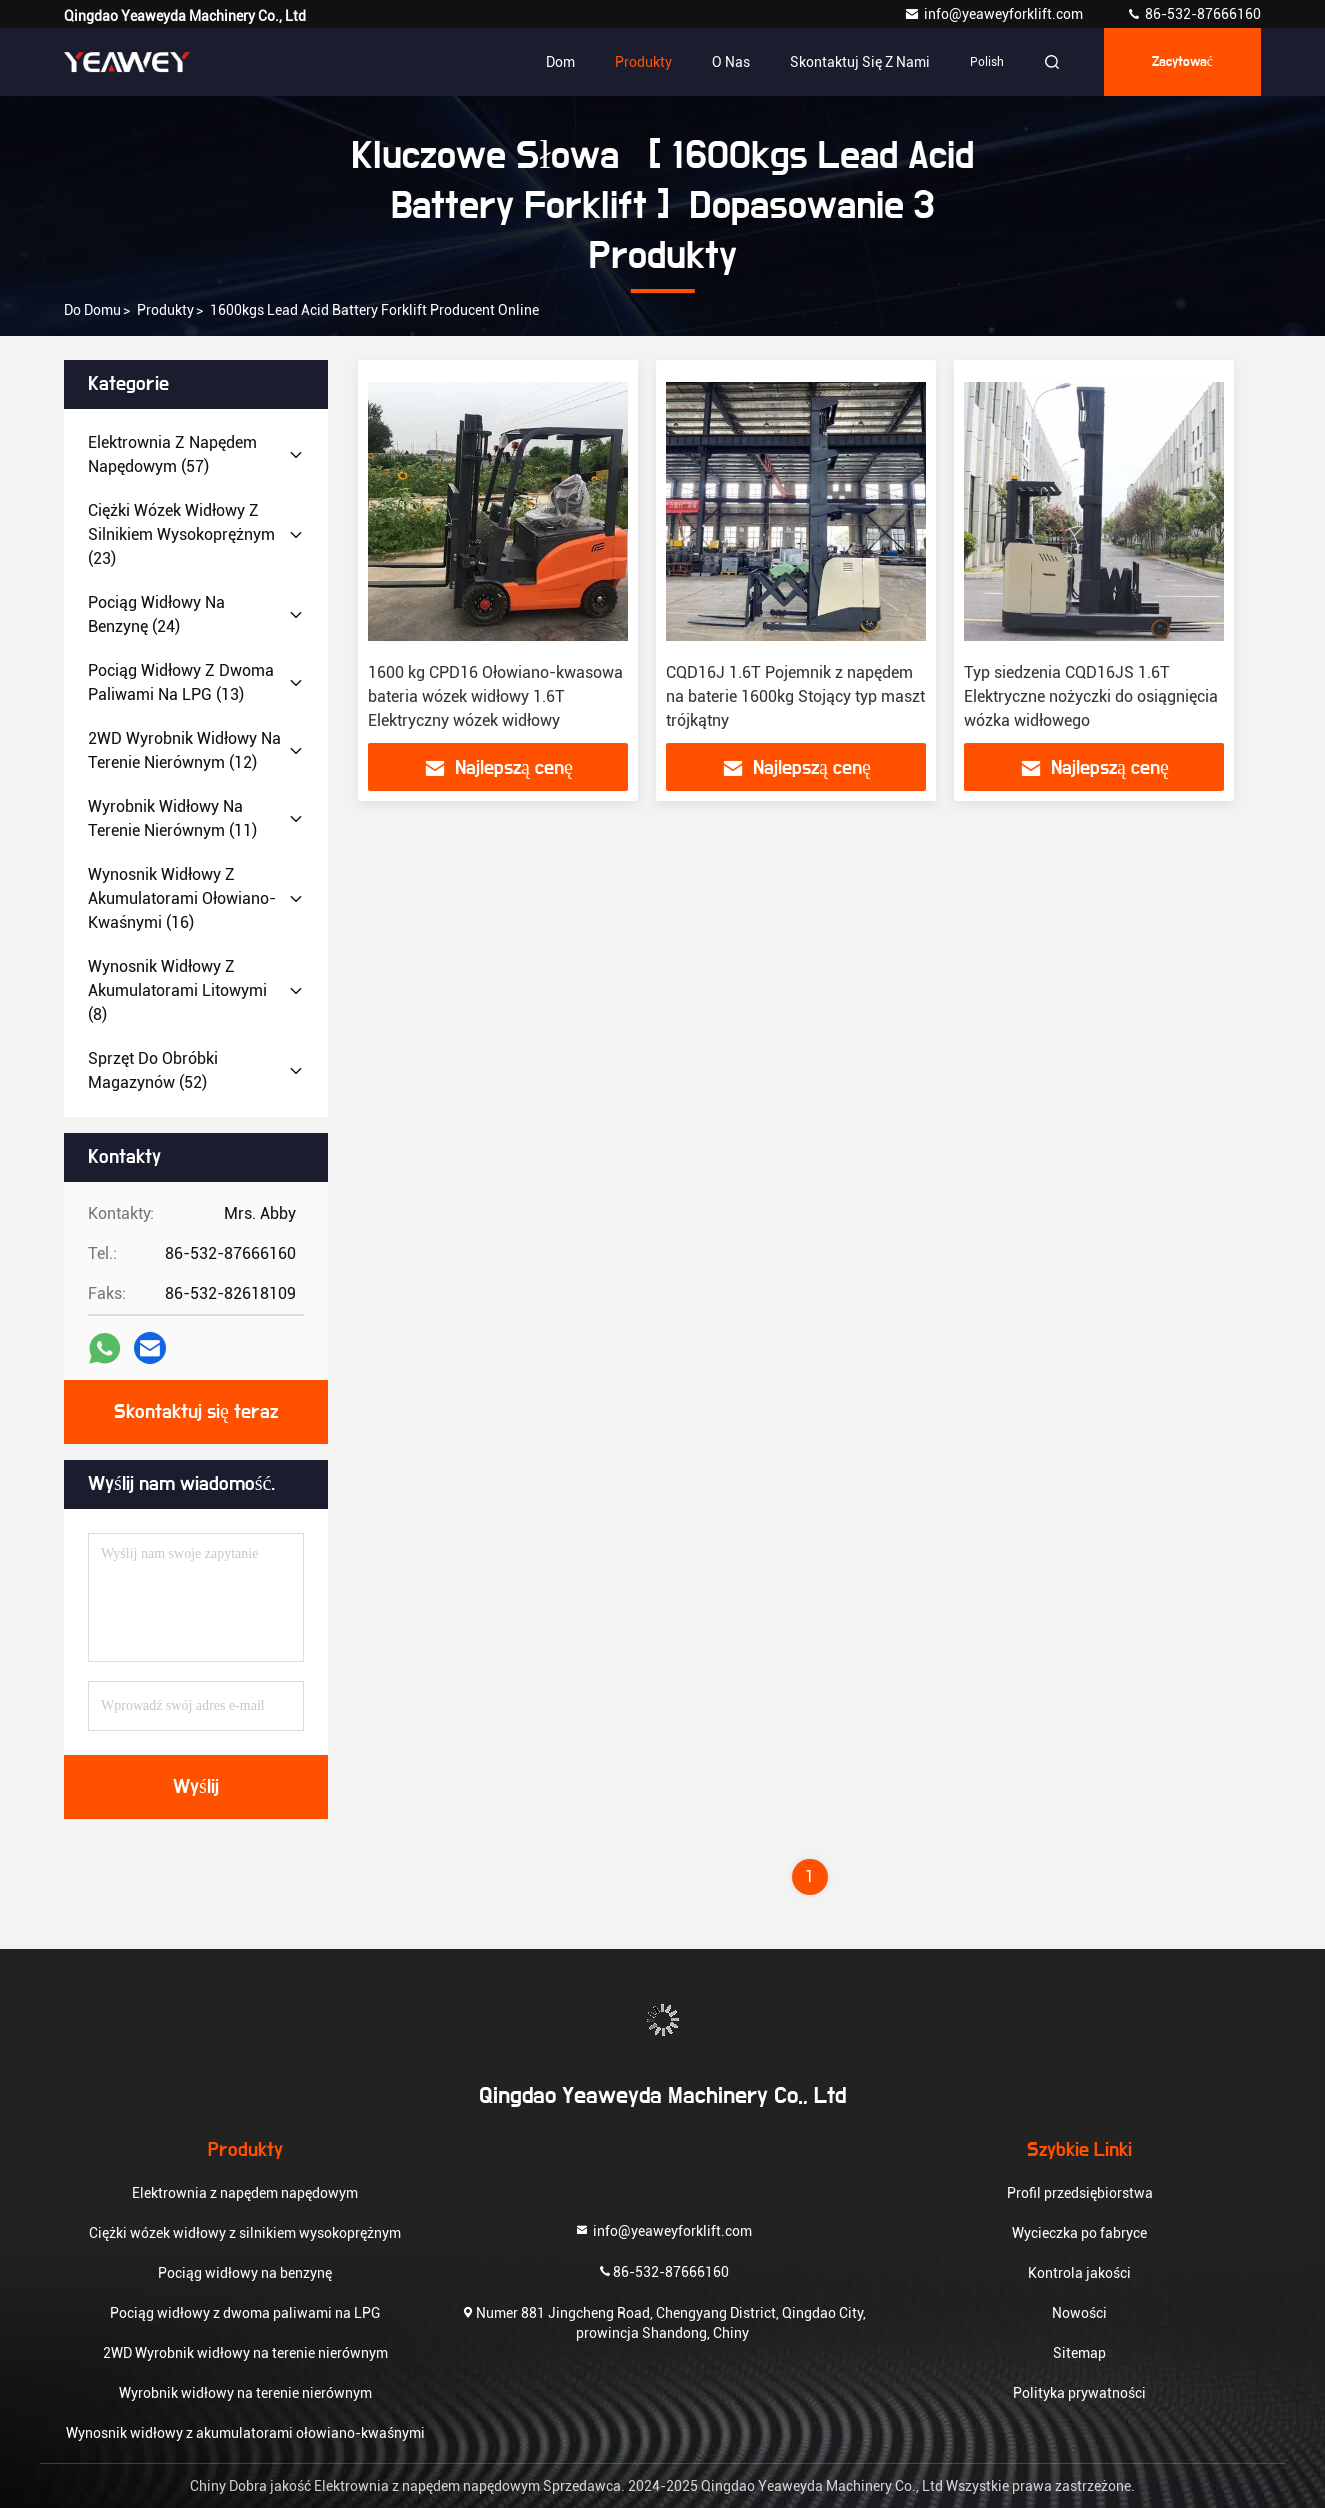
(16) (182, 898)
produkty (165, 310)
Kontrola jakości (1079, 2273)
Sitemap (1079, 2353)
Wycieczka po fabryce (1079, 2233)
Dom (560, 62)
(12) (184, 750)
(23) (181, 534)
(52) (153, 1070)
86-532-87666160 (1193, 14)
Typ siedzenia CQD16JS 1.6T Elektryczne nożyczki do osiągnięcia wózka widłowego (1091, 696)
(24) (156, 614)
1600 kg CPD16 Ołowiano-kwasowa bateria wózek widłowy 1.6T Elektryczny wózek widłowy (495, 696)
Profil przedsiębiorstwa (1080, 2193)
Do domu (92, 310)
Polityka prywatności (1079, 2393)
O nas (731, 62)
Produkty (643, 62)
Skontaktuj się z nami (860, 62)
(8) (177, 990)
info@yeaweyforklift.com (995, 14)
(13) (181, 682)
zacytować (1182, 62)
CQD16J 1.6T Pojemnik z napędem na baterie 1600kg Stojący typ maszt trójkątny (795, 696)
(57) (172, 454)
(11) (172, 818)
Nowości (1079, 2313)
